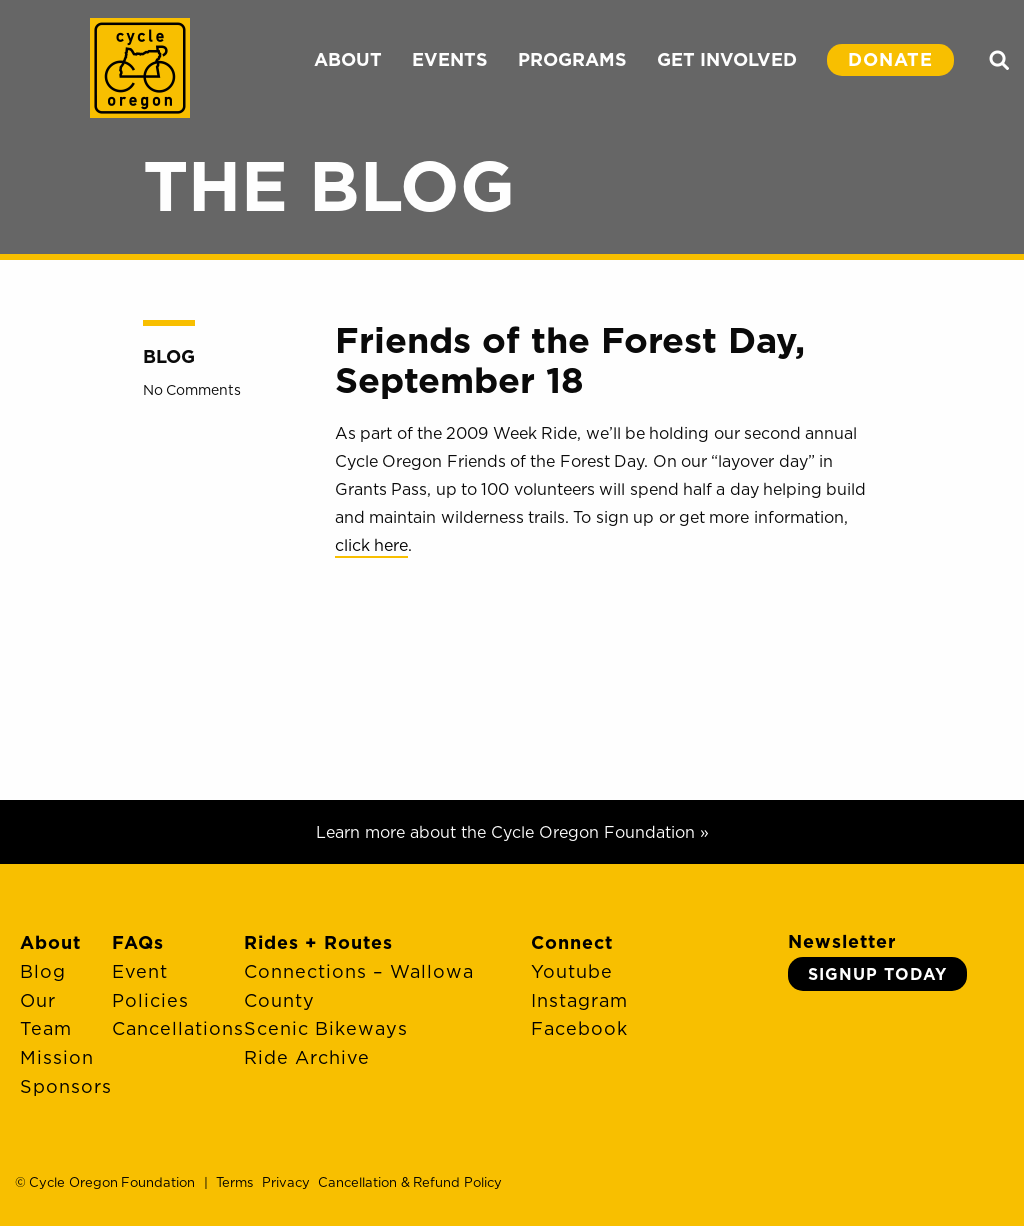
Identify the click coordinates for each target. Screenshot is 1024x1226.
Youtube (572, 971)
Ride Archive (307, 1057)
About (50, 942)
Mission (57, 1057)
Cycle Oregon (140, 68)
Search (999, 60)
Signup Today (877, 974)
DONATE (890, 59)
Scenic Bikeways (326, 1028)
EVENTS (450, 59)
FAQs (138, 942)
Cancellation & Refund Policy (409, 1182)
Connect (572, 942)
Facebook (579, 1028)
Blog (169, 356)
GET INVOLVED (727, 59)
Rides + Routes (318, 942)
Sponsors (66, 1086)
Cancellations (178, 1028)
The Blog (329, 185)
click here (371, 545)
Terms (234, 1182)
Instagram (579, 1000)
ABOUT (348, 59)
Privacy (286, 1182)
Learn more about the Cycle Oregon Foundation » (512, 832)
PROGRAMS (572, 59)
